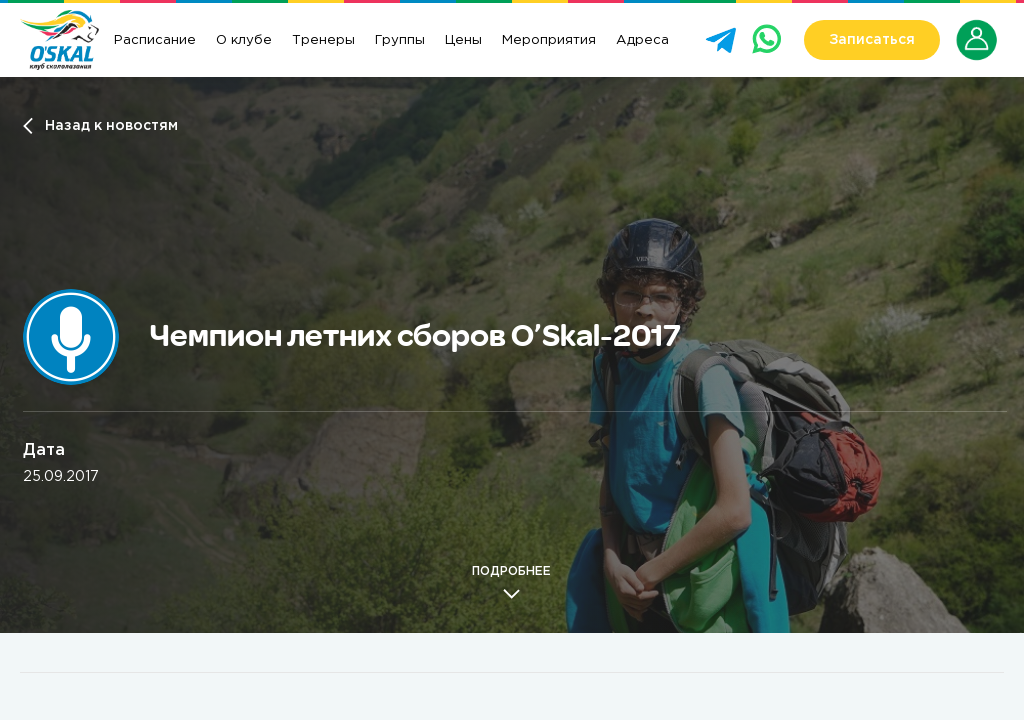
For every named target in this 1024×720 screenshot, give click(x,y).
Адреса (642, 40)
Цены (463, 40)
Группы (400, 40)
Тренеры (323, 40)
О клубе (244, 40)
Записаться (872, 40)
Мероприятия (549, 40)
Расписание (155, 40)
